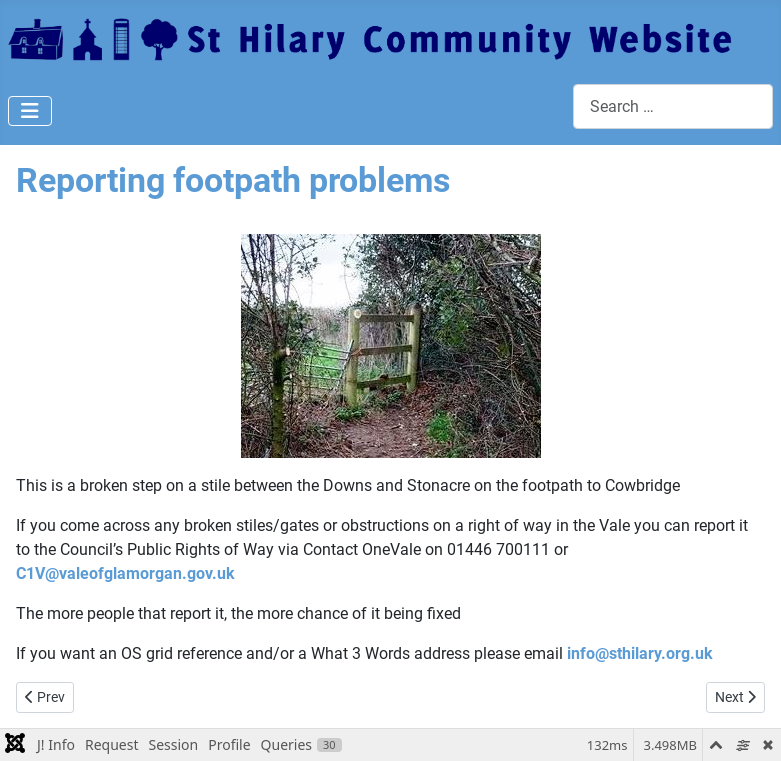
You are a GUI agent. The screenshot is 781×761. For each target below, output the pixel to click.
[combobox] (673, 106)
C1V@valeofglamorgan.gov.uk (125, 573)
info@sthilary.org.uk (640, 653)
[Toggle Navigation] (30, 111)
